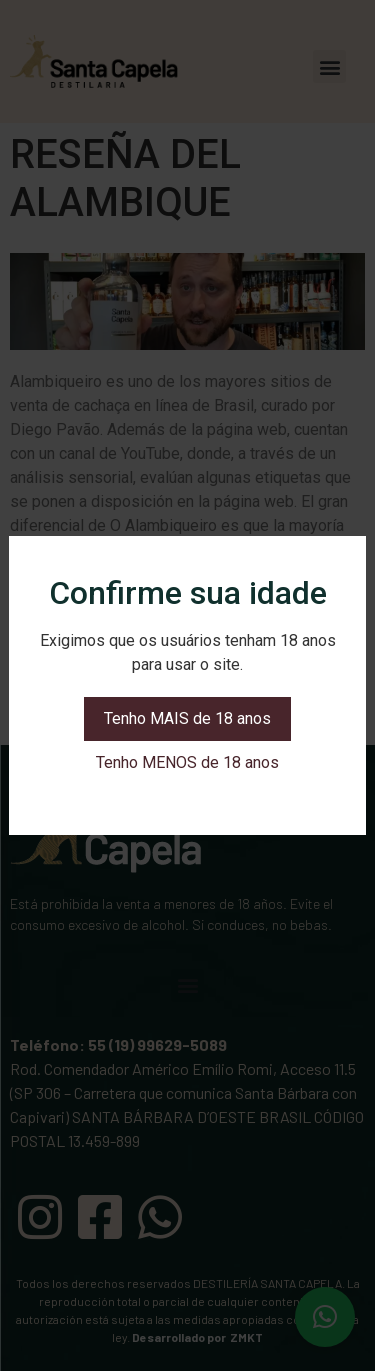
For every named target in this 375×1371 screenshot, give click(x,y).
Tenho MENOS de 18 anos (187, 762)
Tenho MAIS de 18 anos (187, 718)
